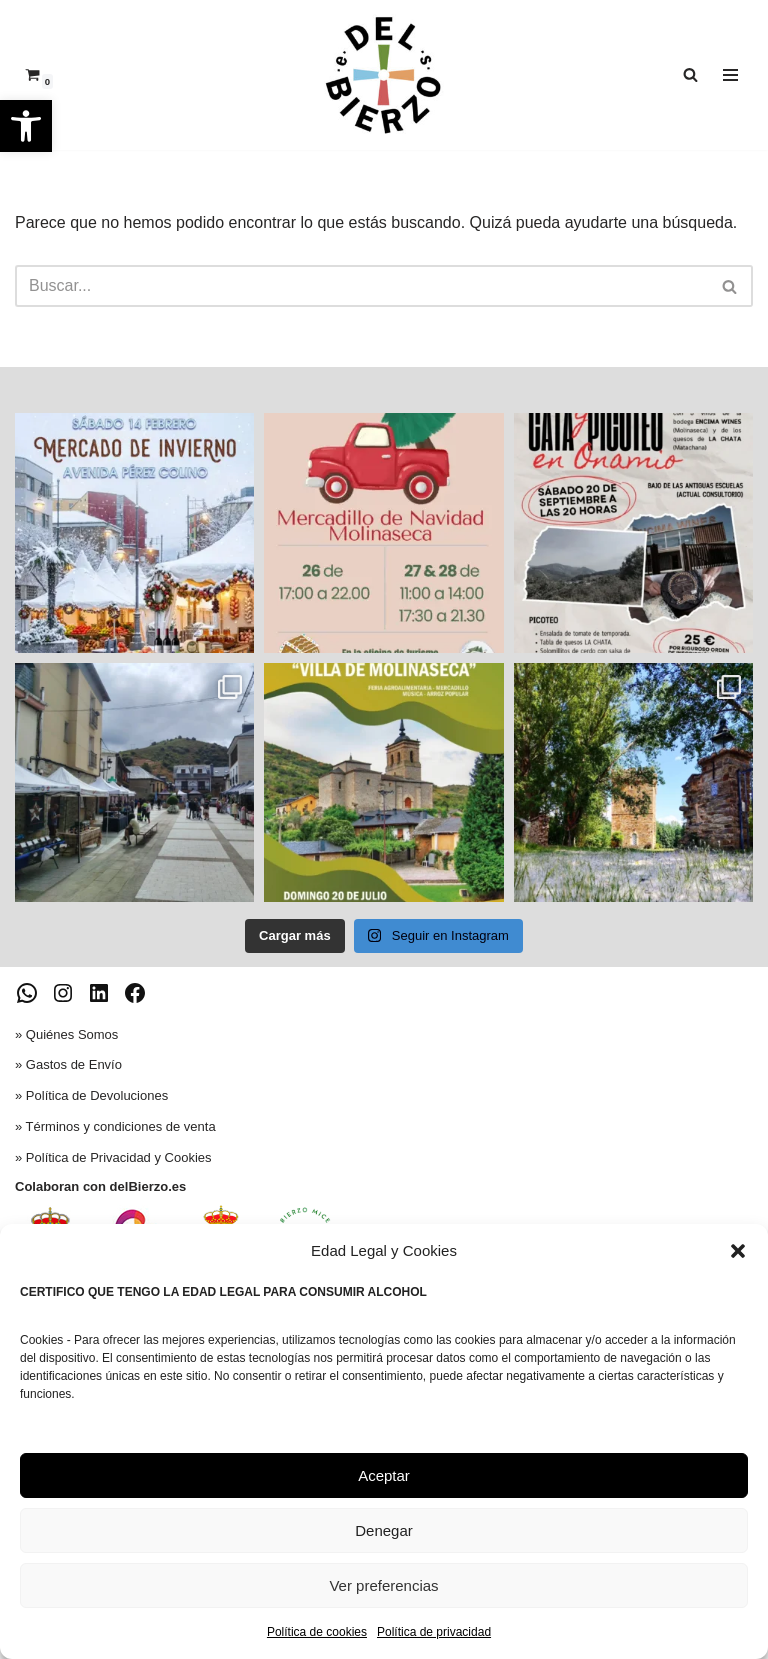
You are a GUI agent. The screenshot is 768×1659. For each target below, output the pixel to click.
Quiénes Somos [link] (72, 1034)
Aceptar (384, 1475)
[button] (738, 1251)
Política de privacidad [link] (434, 1632)
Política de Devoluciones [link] (97, 1095)
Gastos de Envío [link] (74, 1064)
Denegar (384, 1530)
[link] (26, 126)
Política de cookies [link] (317, 1632)
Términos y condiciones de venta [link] (121, 1126)
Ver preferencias (383, 1585)
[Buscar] (361, 286)
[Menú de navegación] (730, 75)
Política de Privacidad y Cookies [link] (119, 1157)
